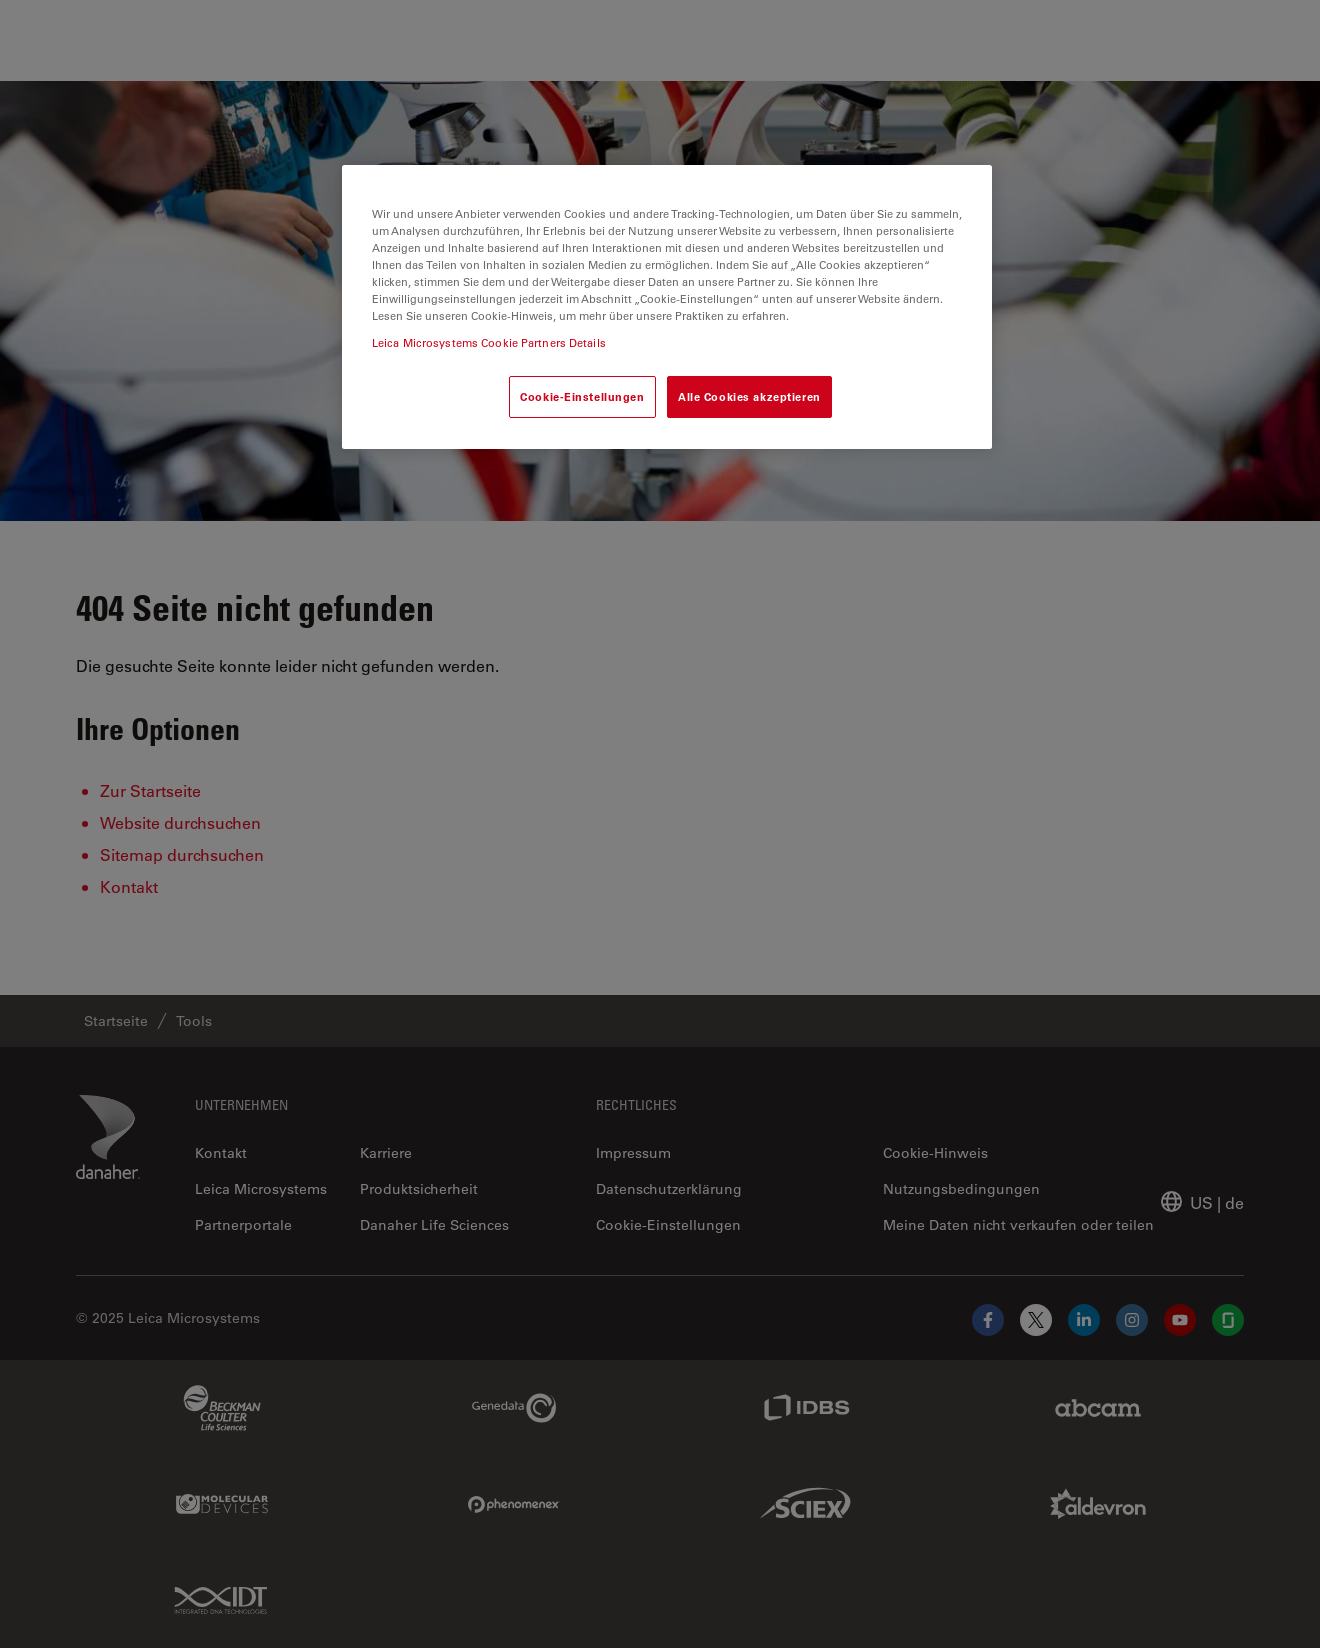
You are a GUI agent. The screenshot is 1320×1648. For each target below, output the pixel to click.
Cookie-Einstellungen (582, 396)
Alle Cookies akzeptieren (749, 396)
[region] (667, 307)
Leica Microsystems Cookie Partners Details (489, 342)
